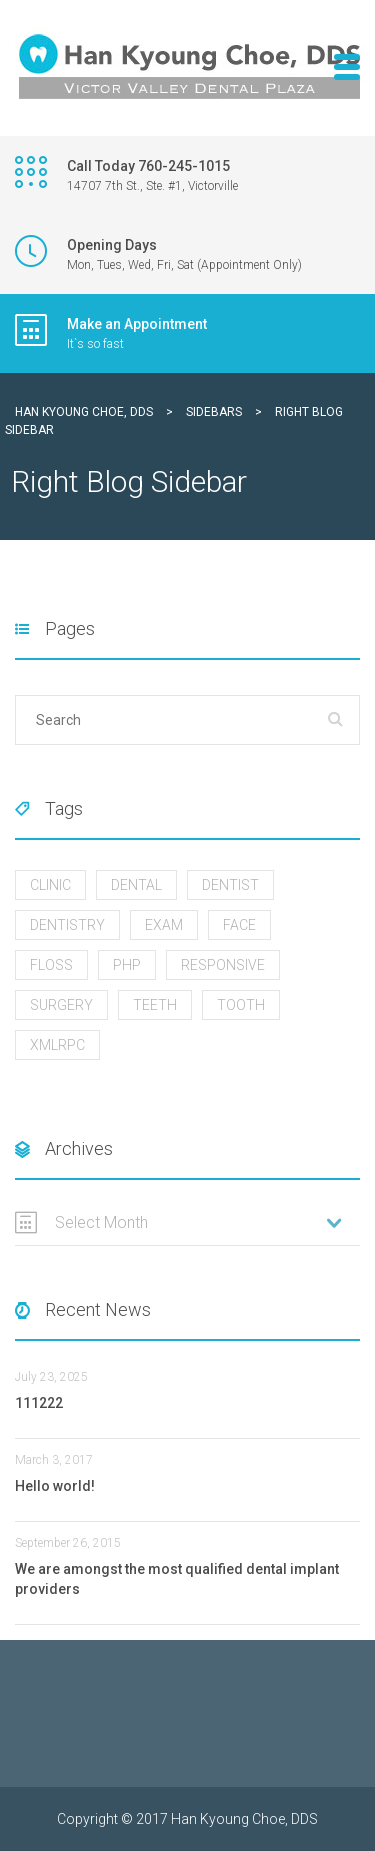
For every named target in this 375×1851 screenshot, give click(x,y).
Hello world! (55, 1486)
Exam (164, 925)
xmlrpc (57, 1045)
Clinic (50, 885)
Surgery (61, 1005)
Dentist (230, 885)
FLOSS (51, 965)
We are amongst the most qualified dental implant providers (177, 1579)
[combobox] (187, 1223)
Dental (136, 885)
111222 (39, 1403)
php (127, 965)
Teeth (155, 1005)
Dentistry (67, 925)
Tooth (241, 1005)
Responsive (223, 965)
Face (239, 925)
